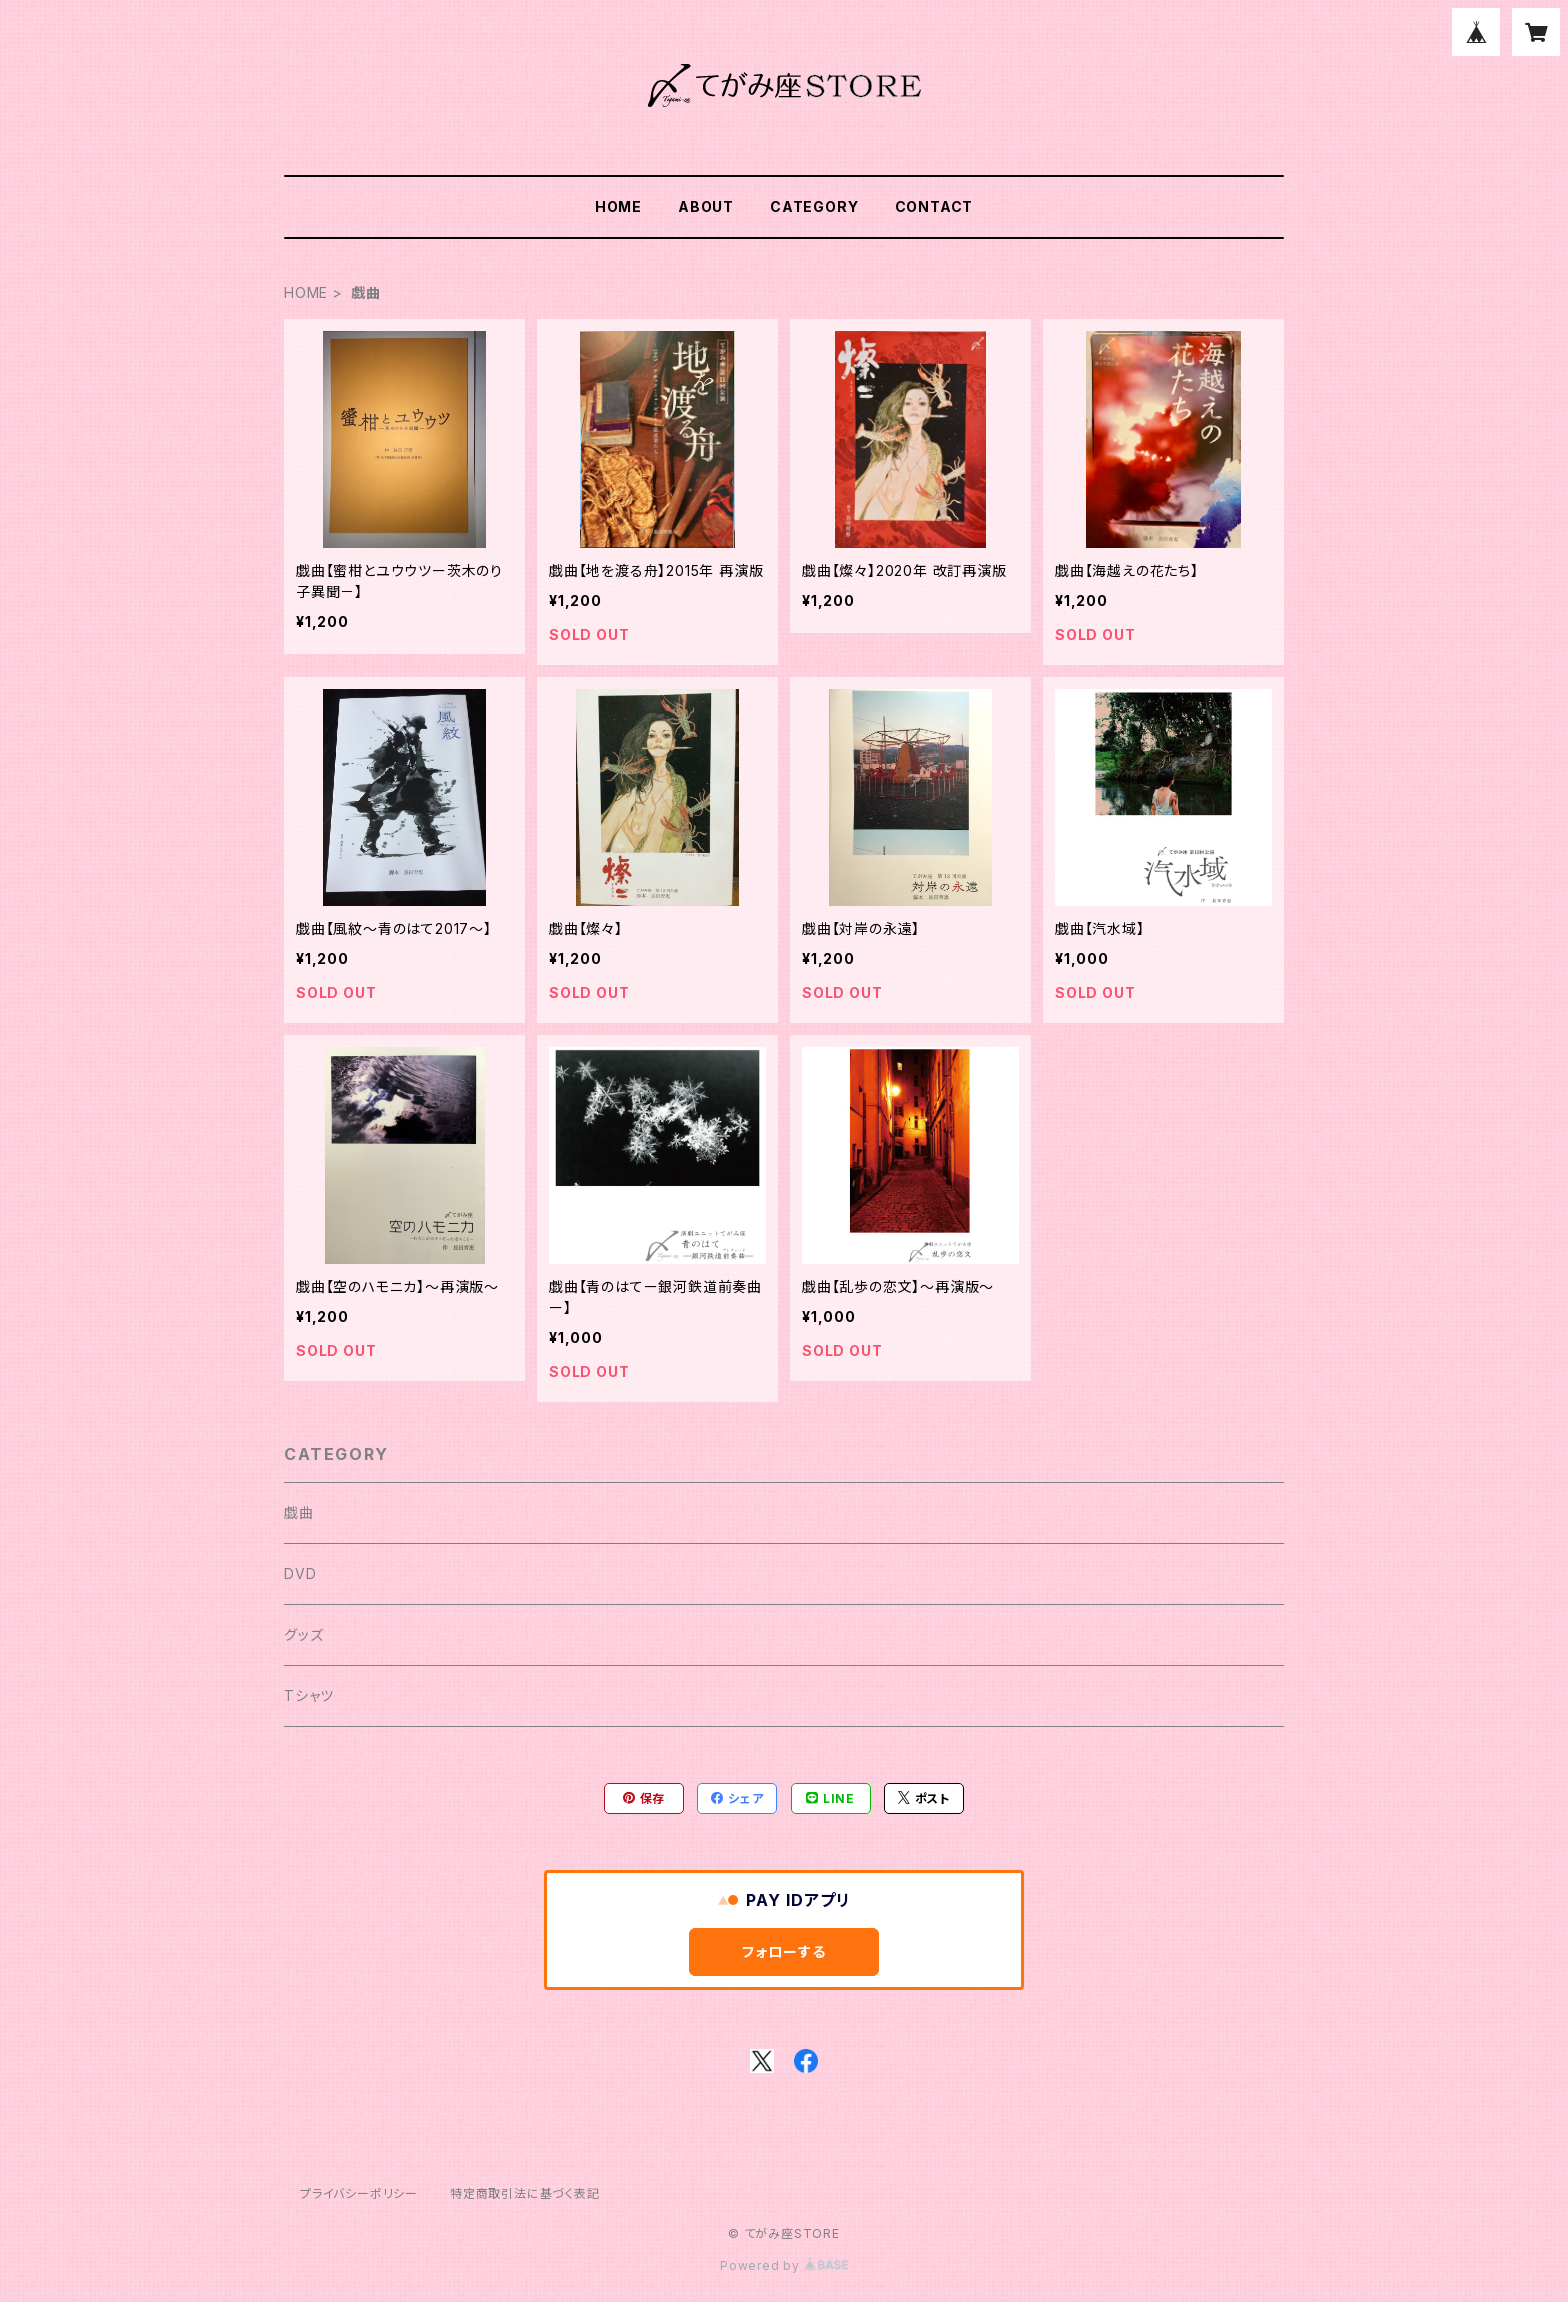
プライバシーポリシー (359, 2193)
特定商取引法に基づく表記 (525, 2193)
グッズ (303, 1634)
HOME (618, 206)
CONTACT (934, 206)
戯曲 (299, 1512)
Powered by (784, 2265)
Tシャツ (309, 1695)
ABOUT (706, 206)
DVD (300, 1573)
